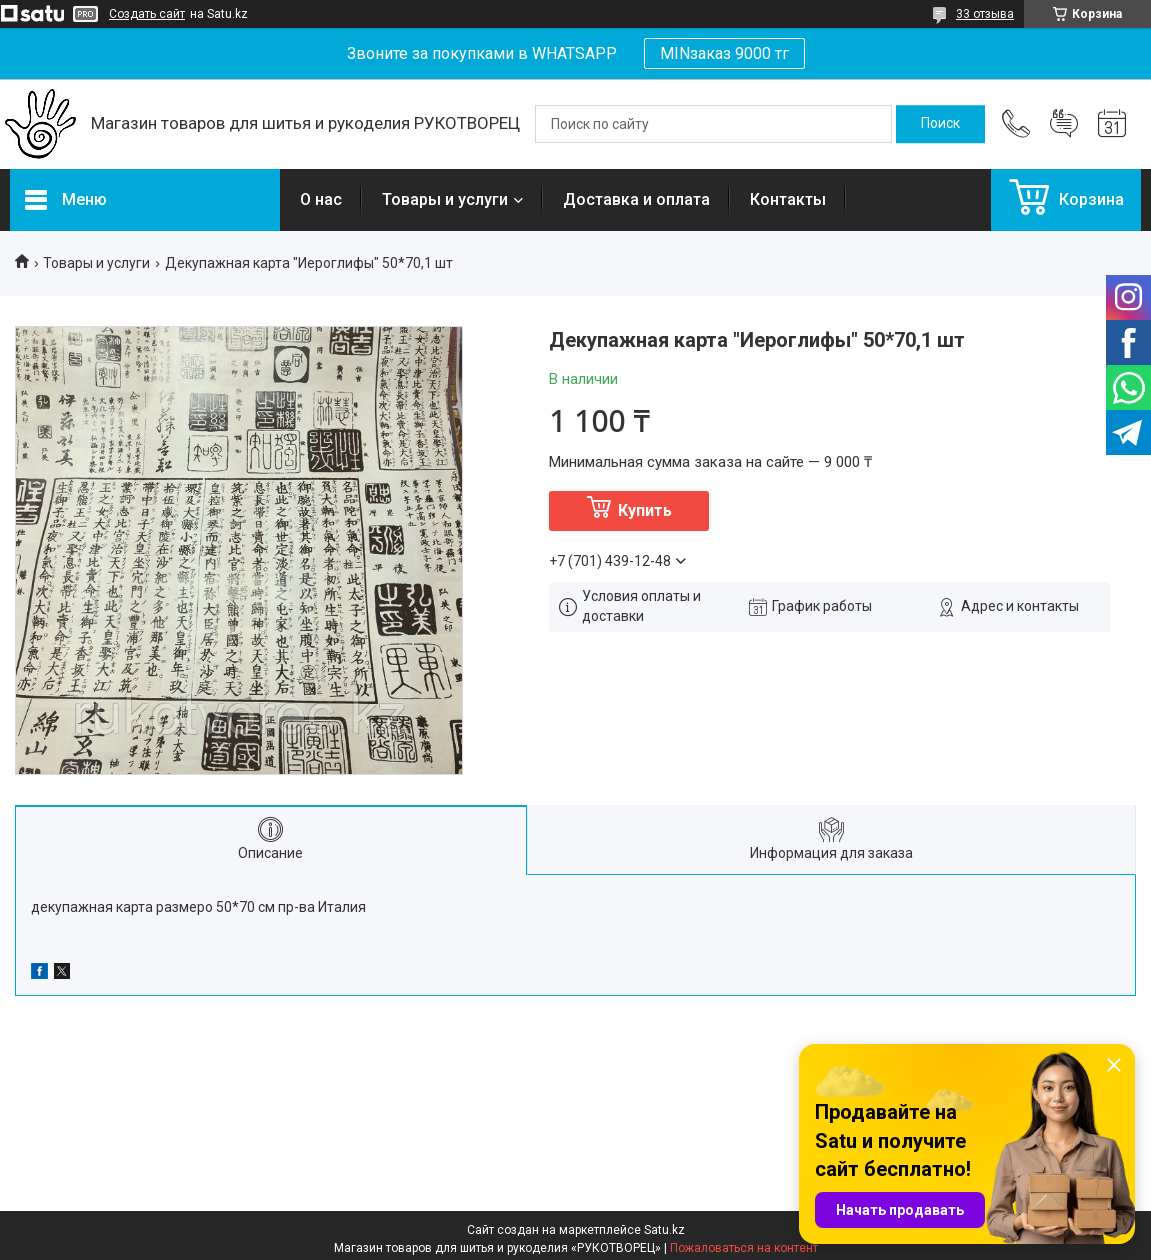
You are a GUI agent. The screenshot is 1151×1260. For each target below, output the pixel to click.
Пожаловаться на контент (744, 1248)
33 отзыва (985, 14)
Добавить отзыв (1064, 124)
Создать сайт (147, 14)
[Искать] (940, 124)
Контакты (788, 199)
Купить (645, 510)
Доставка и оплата (636, 199)
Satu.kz (664, 1230)
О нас (321, 199)
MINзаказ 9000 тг (724, 53)
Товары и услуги (445, 199)
